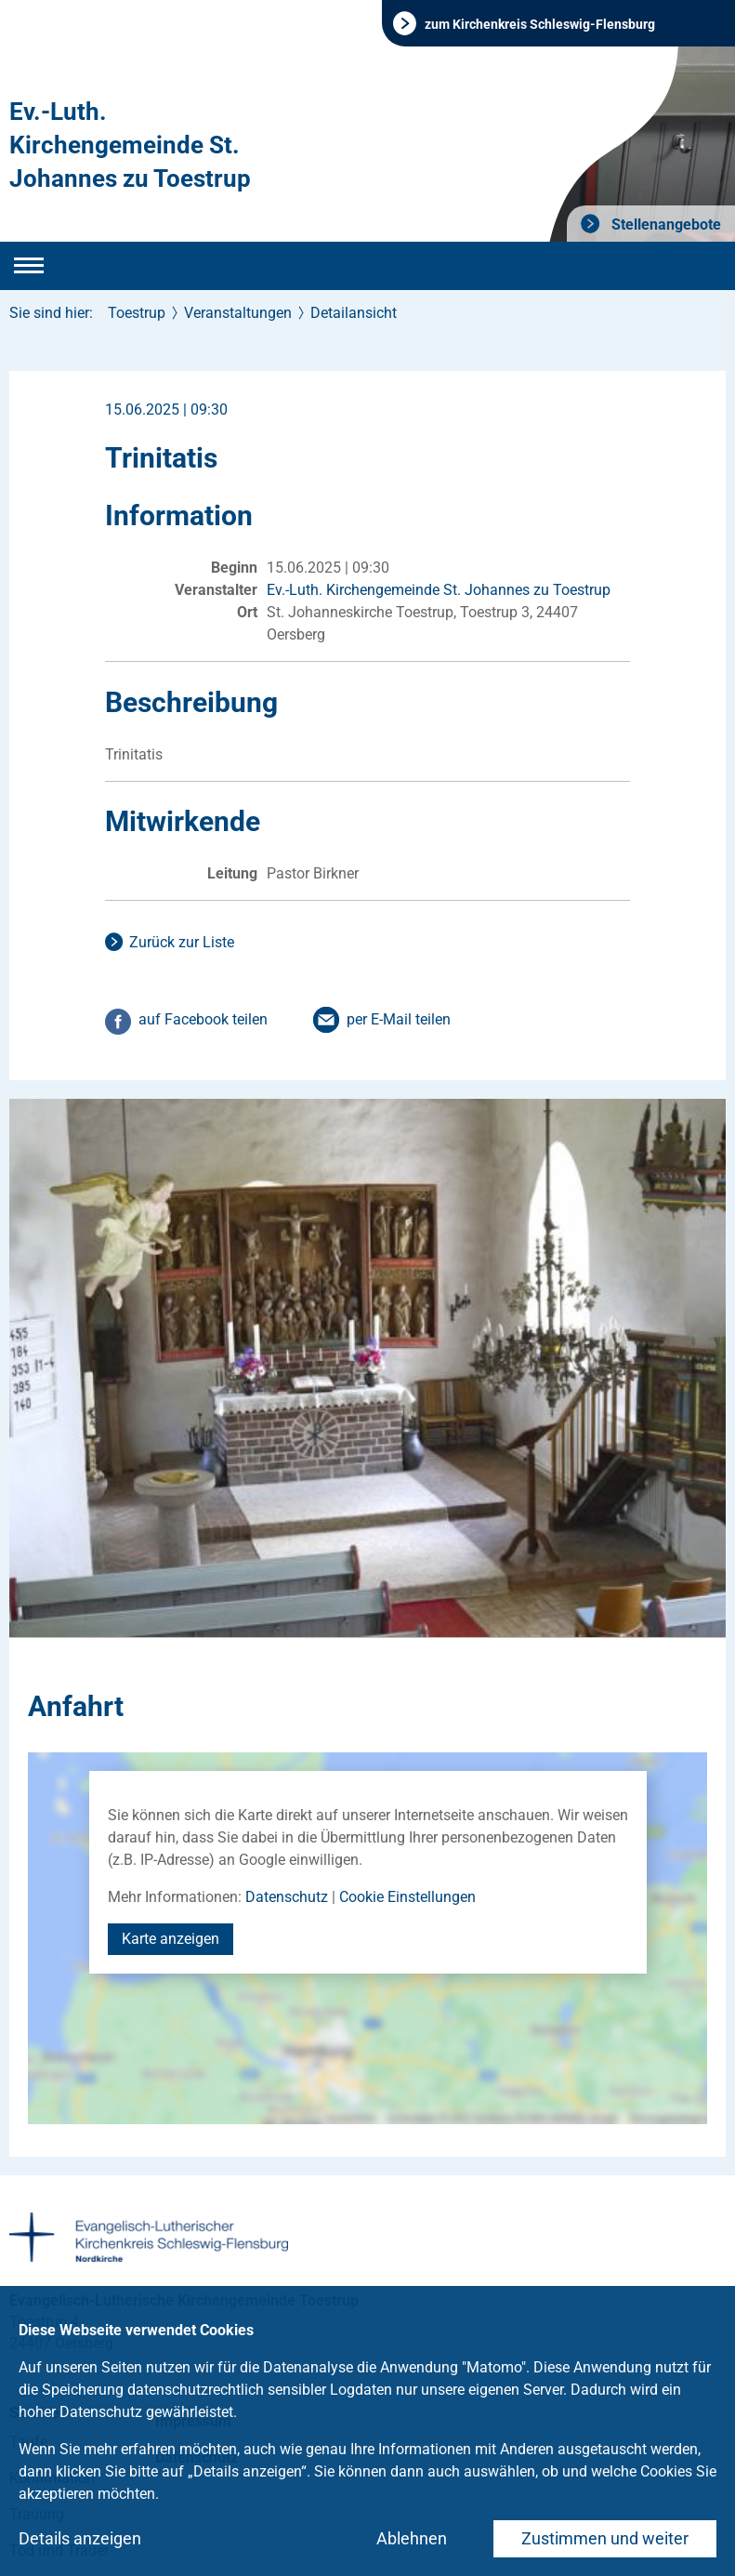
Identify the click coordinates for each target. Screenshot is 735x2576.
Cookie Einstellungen (407, 1897)
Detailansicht (353, 313)
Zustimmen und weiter (605, 2538)
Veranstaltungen (238, 313)
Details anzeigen (80, 2538)
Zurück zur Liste (181, 942)
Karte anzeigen (170, 1939)
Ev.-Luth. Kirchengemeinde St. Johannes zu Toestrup (130, 145)
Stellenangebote (664, 224)
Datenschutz (286, 1897)
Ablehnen (411, 2538)
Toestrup (136, 313)
